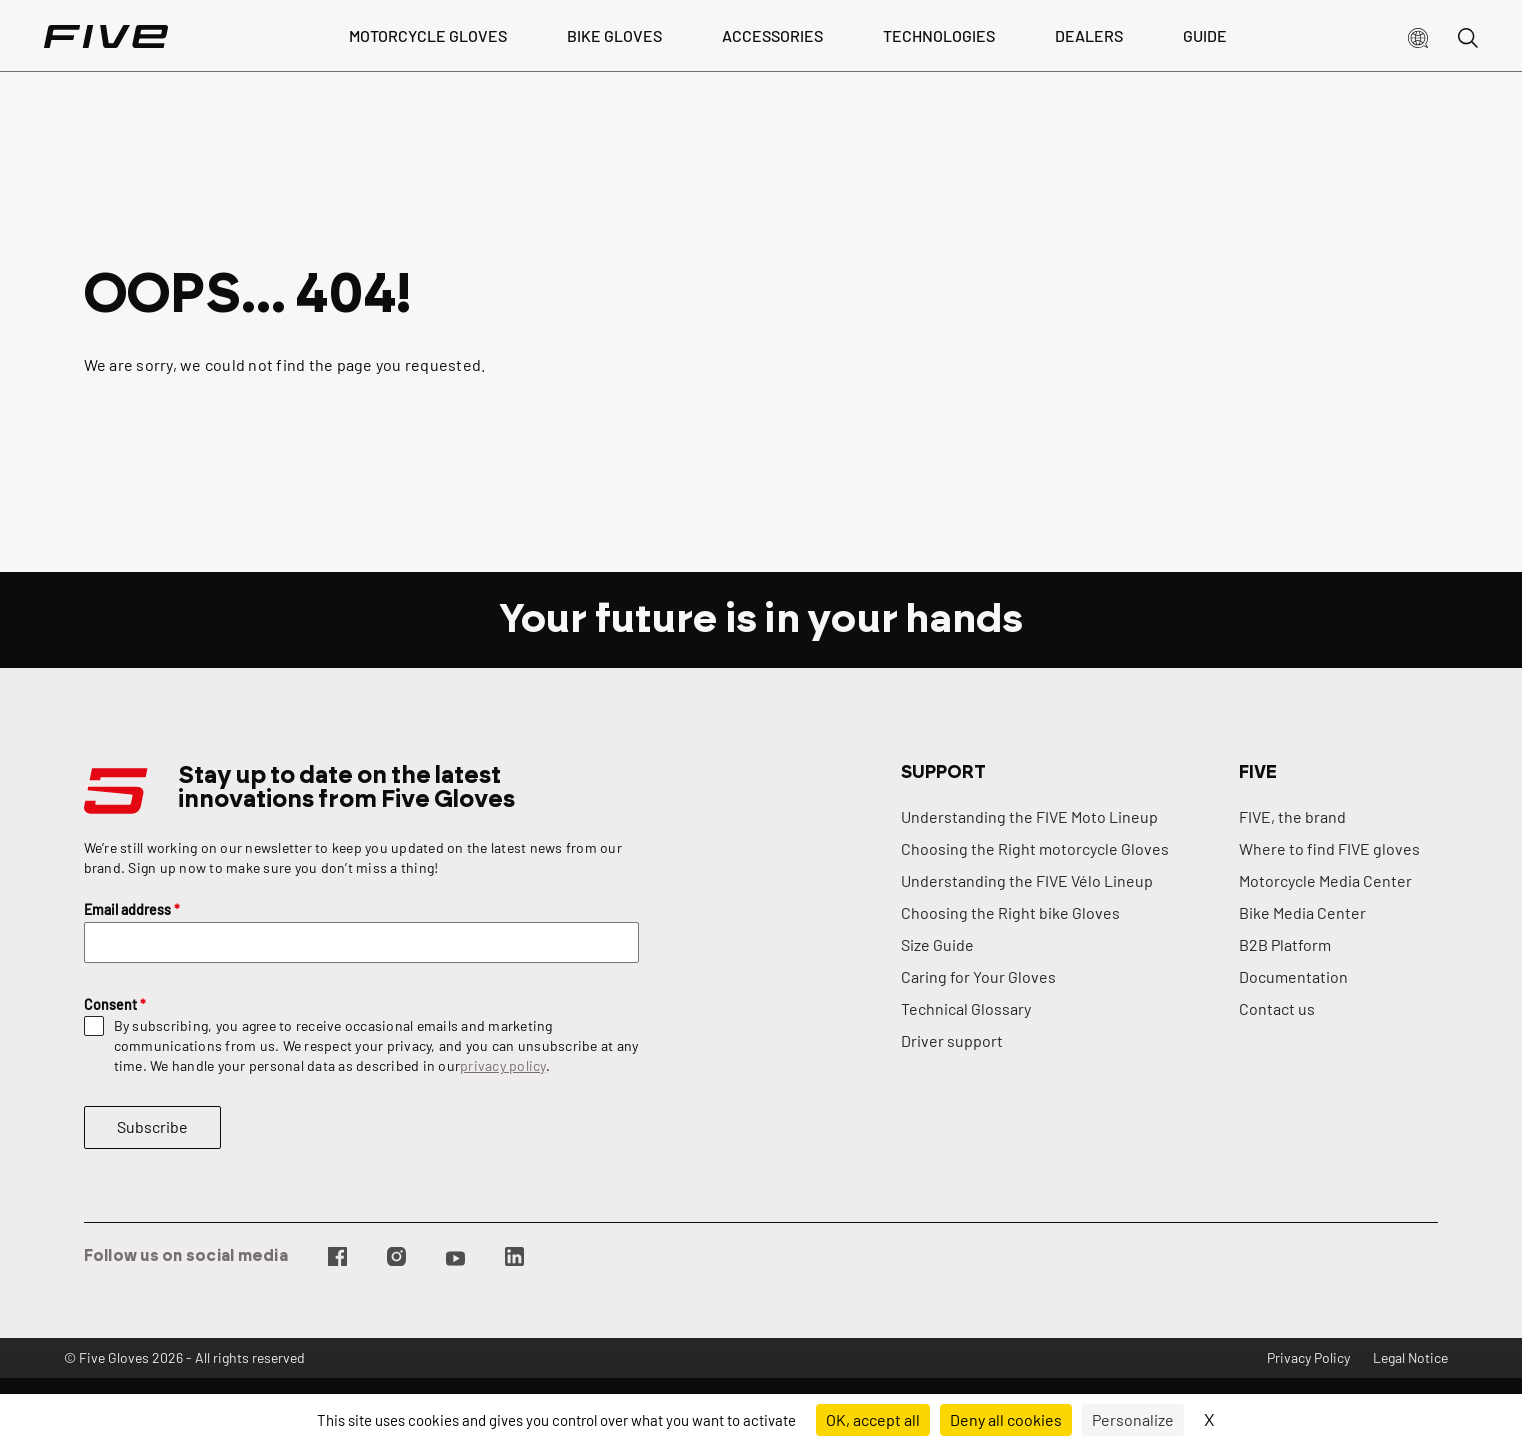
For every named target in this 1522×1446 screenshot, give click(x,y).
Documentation (1293, 976)
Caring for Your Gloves (978, 976)
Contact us (1277, 1008)
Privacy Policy (1308, 1357)
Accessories (772, 35)
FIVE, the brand (1292, 816)
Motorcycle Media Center (1325, 880)
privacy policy (503, 1065)
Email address (132, 909)
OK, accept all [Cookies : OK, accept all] (873, 1419)
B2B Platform (1285, 944)
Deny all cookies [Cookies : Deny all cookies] (1006, 1419)
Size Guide (937, 944)
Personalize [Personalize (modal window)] (1133, 1419)
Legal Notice (1410, 1357)
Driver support (952, 1040)
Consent (115, 1004)
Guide (1205, 35)
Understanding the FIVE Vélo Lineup (1027, 880)
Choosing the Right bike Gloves (1010, 912)
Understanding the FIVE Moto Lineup (1029, 816)
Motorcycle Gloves (428, 35)
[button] (1418, 36)
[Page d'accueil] (106, 36)
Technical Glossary (966, 1008)
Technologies (939, 35)
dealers (1089, 35)
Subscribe (152, 1126)
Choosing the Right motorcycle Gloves (1035, 848)
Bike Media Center (1302, 912)
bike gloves (614, 35)
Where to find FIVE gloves (1329, 848)
